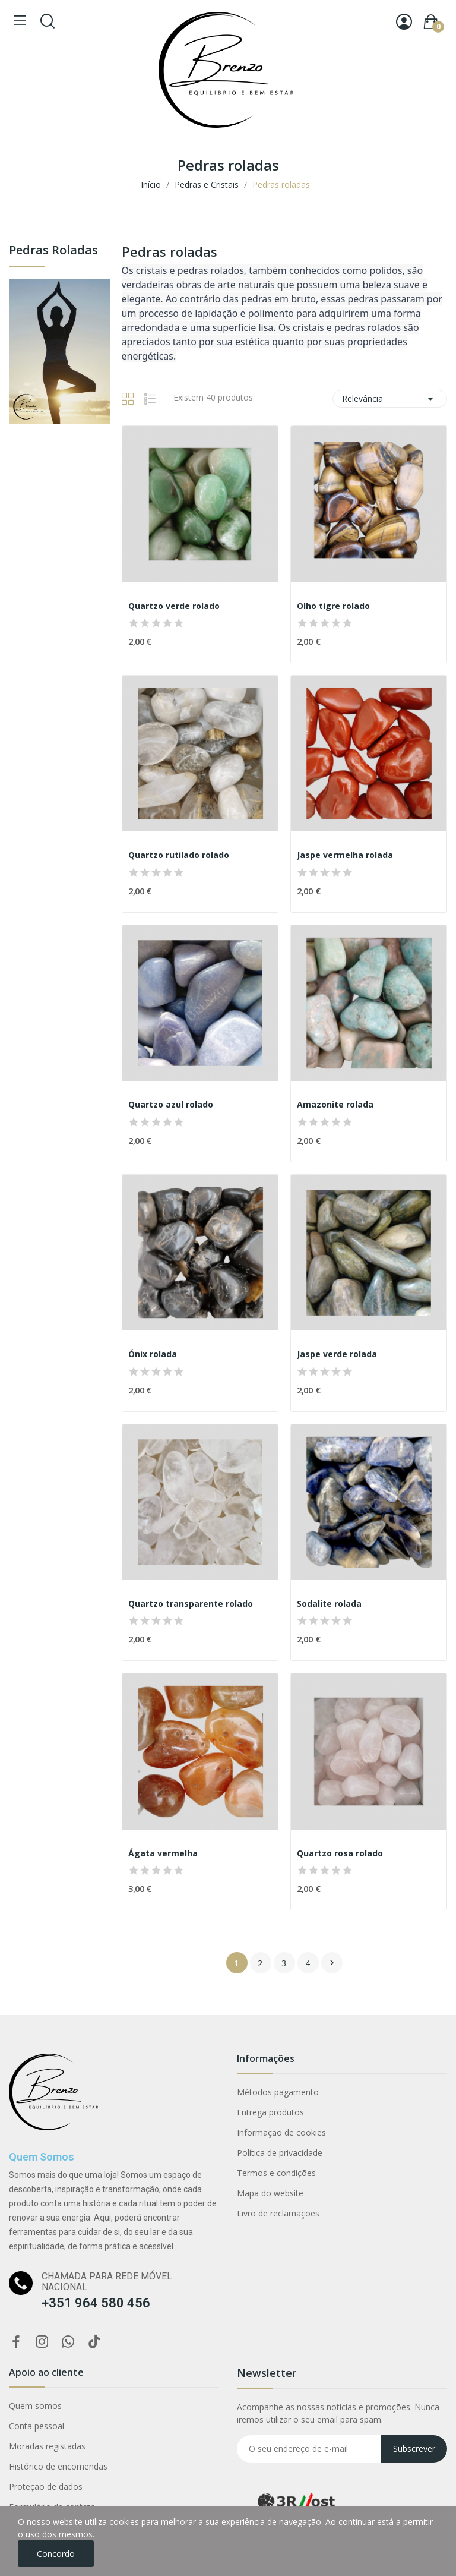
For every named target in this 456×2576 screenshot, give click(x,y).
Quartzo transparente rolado (190, 1603)
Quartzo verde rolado (174, 605)
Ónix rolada (152, 1354)
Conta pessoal (36, 2426)
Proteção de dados (46, 2486)
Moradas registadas (47, 2446)
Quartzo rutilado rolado (178, 854)
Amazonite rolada (335, 1104)
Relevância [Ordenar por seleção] (390, 399)
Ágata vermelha (163, 1853)
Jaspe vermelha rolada (345, 854)
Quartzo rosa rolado (340, 1853)
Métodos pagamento (278, 2092)
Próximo (332, 1962)
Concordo (56, 2553)
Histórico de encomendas (58, 2466)
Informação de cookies (281, 2132)
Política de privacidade (279, 2152)
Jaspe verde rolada (337, 1354)
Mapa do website (270, 2193)
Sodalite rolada (329, 1603)
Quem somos (35, 2405)
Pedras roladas (53, 251)
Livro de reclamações (278, 2213)
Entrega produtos (270, 2112)
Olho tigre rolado (333, 605)
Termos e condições (276, 2172)
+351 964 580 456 (96, 2303)
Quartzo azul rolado (170, 1104)
